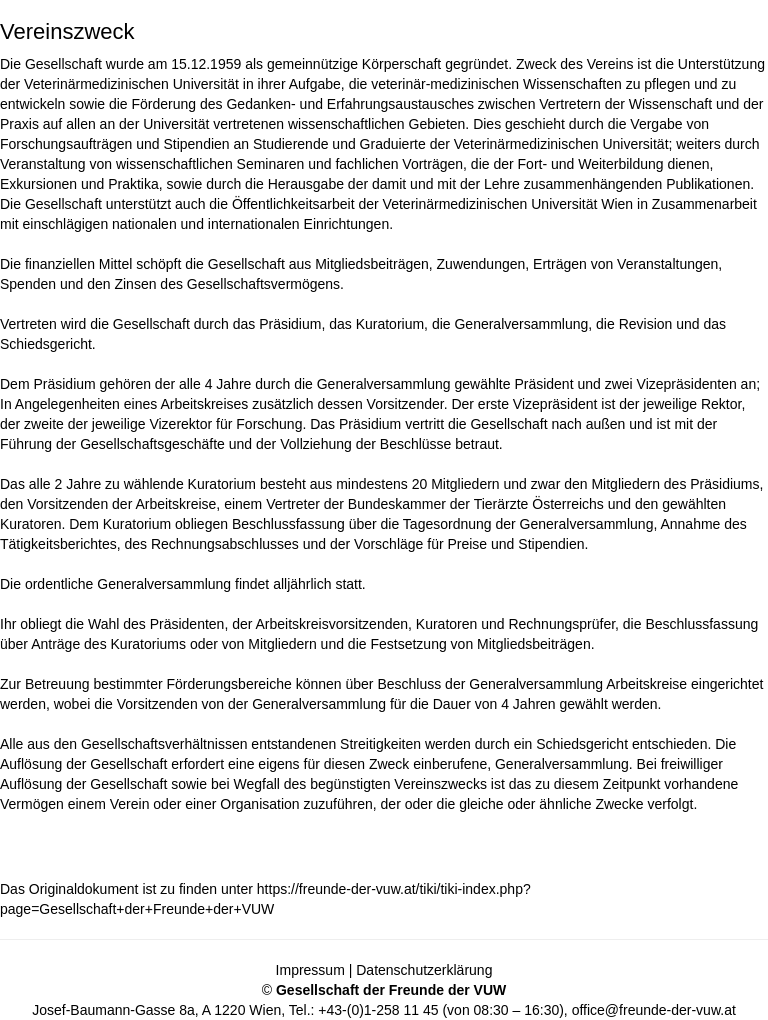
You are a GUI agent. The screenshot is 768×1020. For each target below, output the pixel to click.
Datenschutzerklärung (424, 970)
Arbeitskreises (204, 404)
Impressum (310, 970)
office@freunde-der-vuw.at (654, 1010)
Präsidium (290, 324)
